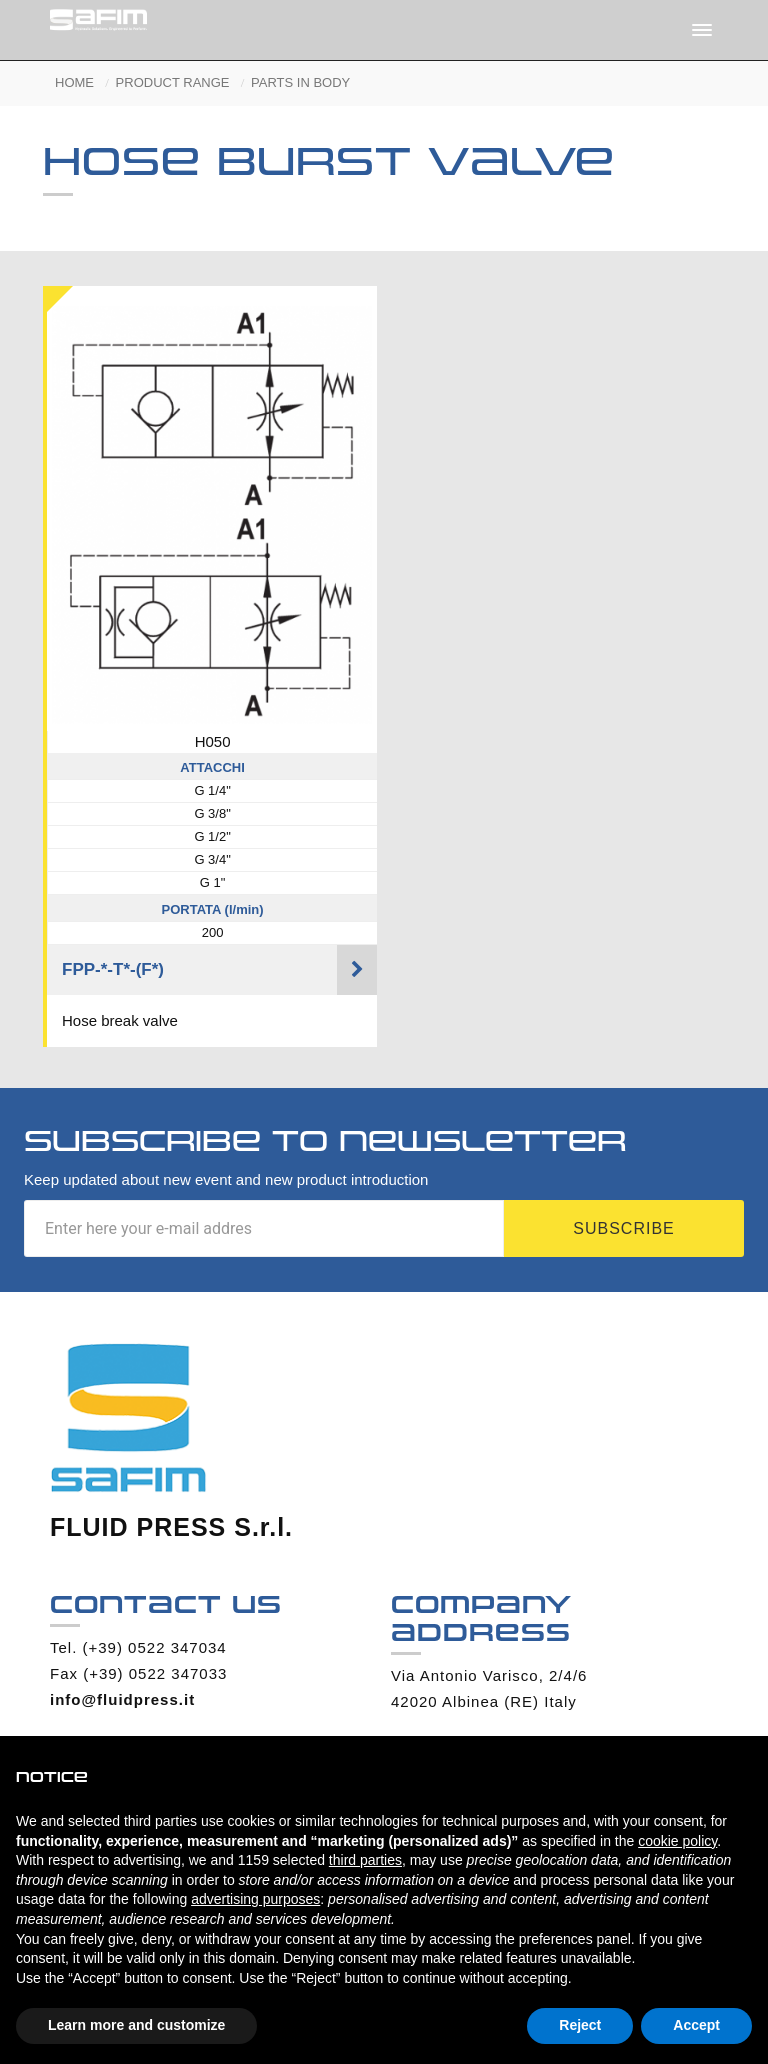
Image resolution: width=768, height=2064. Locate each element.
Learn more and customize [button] (136, 2025)
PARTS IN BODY (300, 82)
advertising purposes (255, 1899)
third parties (365, 1860)
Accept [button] (696, 2025)
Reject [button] (580, 2025)
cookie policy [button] (677, 1841)
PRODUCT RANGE (173, 82)
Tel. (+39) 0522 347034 (138, 1647)
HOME (74, 82)
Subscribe (623, 1228)
